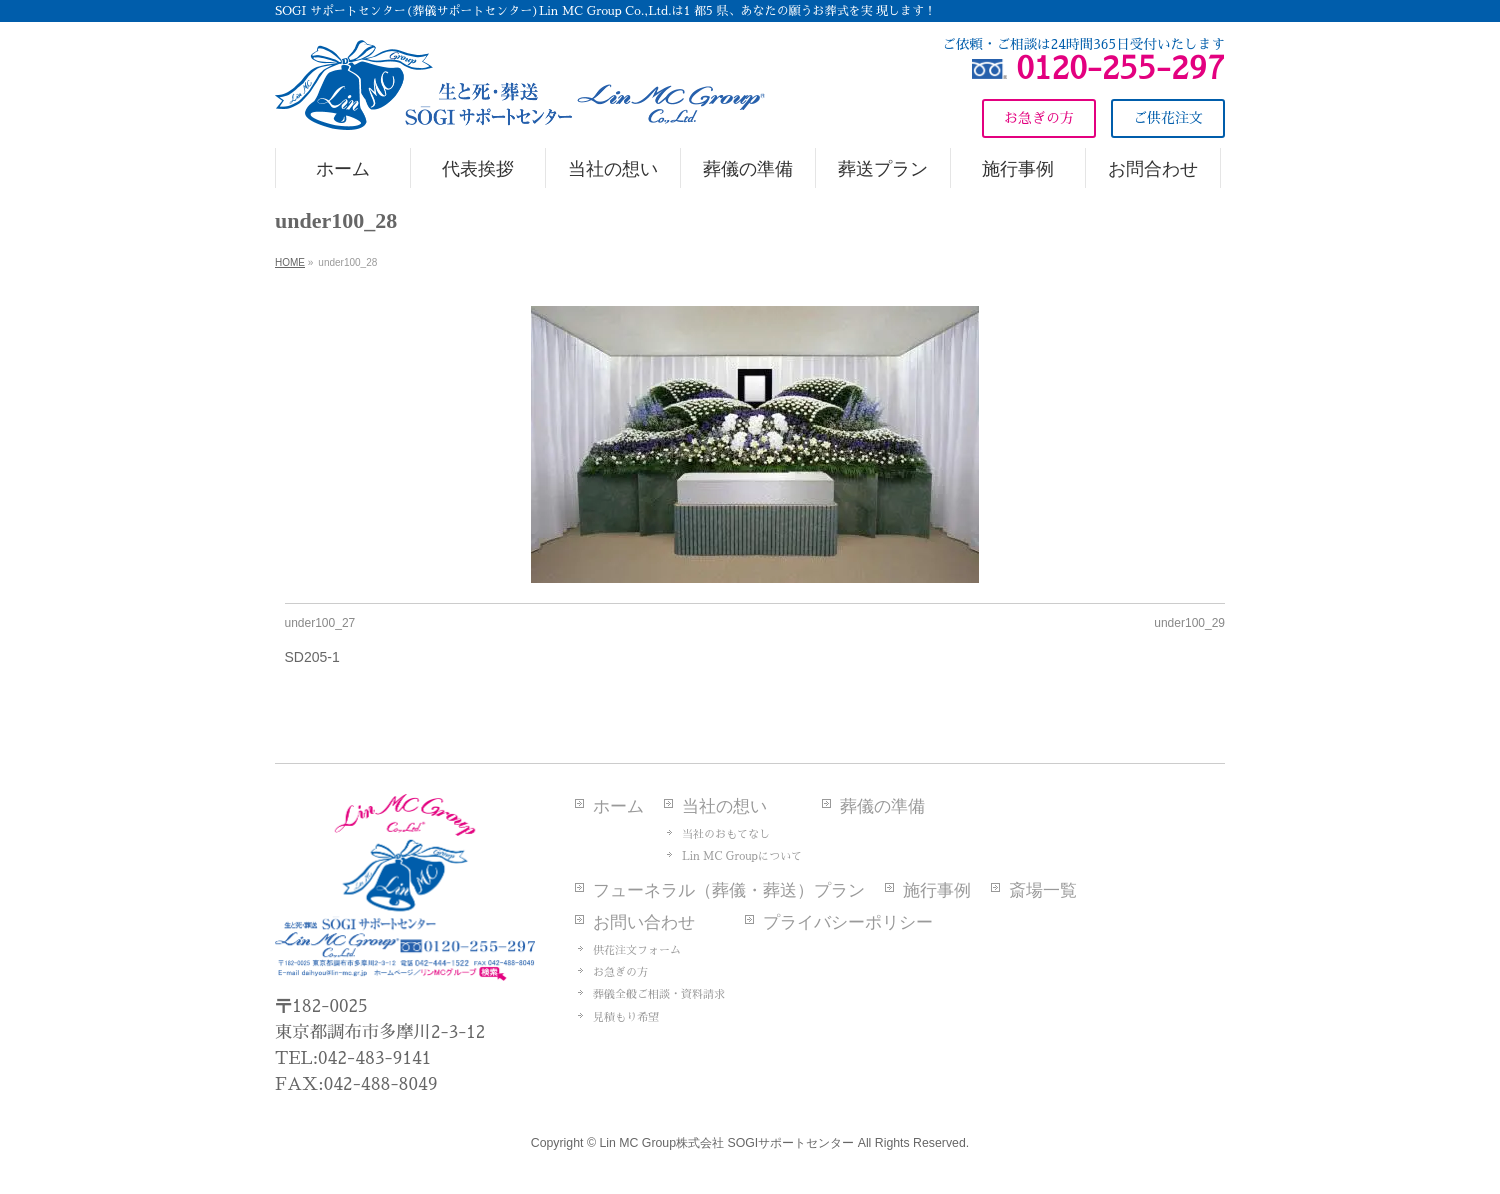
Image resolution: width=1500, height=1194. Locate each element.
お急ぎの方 (620, 972)
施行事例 (937, 890)
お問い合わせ (644, 922)
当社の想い (724, 806)
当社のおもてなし (726, 834)
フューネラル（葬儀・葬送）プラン (729, 890)
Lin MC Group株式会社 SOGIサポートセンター (726, 1143)
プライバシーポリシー (848, 922)
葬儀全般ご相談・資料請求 (659, 994)
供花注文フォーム (637, 950)
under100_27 (320, 623)
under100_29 (1189, 623)
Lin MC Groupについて (742, 856)
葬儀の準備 (882, 806)
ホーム (618, 806)
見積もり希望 (626, 1017)
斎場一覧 (1043, 890)
